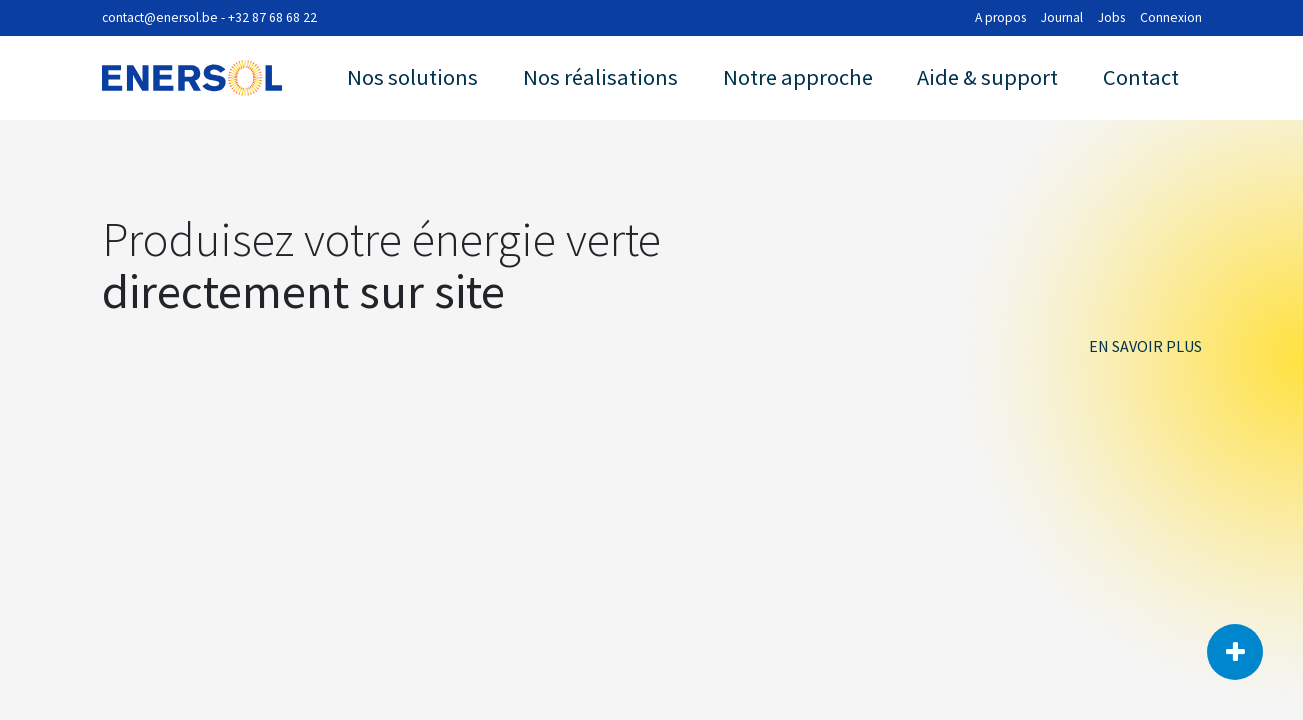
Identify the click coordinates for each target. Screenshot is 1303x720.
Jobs (1111, 17)
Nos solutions (412, 77)
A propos (1000, 17)
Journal (1062, 17)
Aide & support (987, 77)
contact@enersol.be (160, 17)
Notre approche (798, 77)
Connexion (1171, 17)
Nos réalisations (600, 77)
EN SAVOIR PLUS (1145, 346)
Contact (1141, 77)
